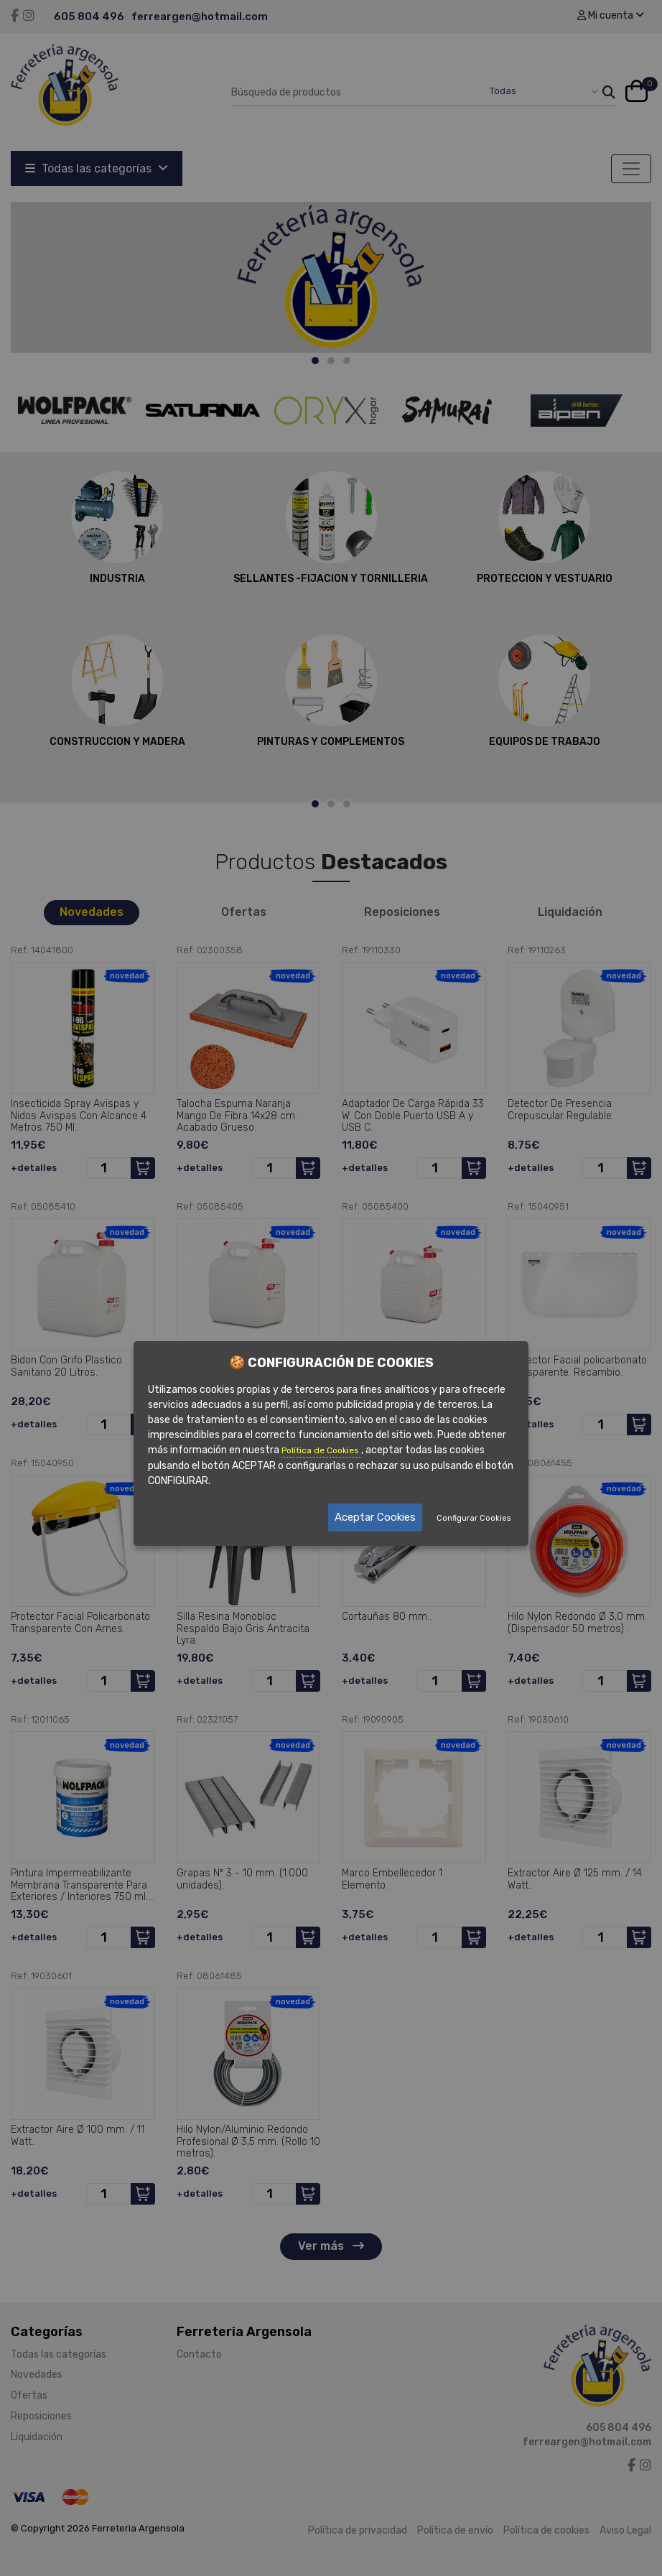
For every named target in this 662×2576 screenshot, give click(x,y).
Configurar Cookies (474, 1518)
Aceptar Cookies (375, 1517)
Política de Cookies (321, 1450)
